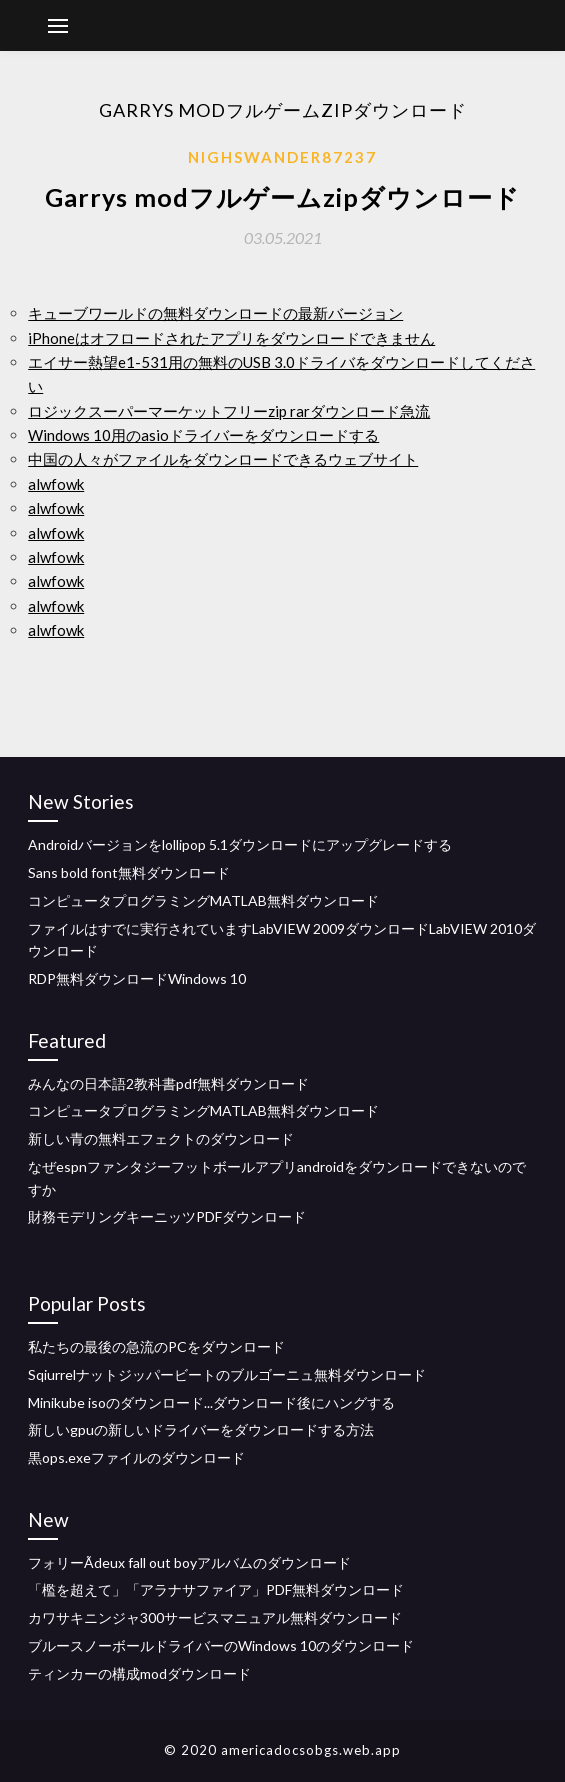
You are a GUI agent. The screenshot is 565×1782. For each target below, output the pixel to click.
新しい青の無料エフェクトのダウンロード (161, 1138)
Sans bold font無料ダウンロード (129, 872)
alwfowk (56, 484)
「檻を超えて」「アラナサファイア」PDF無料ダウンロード (216, 1589)
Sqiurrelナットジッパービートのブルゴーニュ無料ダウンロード (227, 1374)
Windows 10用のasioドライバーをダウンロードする (203, 435)
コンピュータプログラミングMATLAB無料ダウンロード (203, 900)
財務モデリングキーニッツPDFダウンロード (167, 1216)
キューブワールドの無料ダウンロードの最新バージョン (215, 313)
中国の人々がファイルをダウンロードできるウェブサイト (223, 459)
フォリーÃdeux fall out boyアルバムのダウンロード (189, 1562)
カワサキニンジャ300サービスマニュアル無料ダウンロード (215, 1617)
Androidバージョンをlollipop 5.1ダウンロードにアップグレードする (240, 844)
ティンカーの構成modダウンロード (139, 1673)
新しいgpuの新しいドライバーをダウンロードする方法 (201, 1429)
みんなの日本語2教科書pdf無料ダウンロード (168, 1083)
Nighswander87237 (282, 157)
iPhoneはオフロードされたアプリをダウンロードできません (231, 338)
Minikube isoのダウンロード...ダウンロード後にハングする (211, 1402)
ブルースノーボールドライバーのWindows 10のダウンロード (221, 1645)
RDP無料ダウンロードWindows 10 (137, 978)
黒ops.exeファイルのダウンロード (136, 1457)
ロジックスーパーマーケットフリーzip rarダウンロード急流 (229, 411)
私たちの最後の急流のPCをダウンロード (156, 1346)
